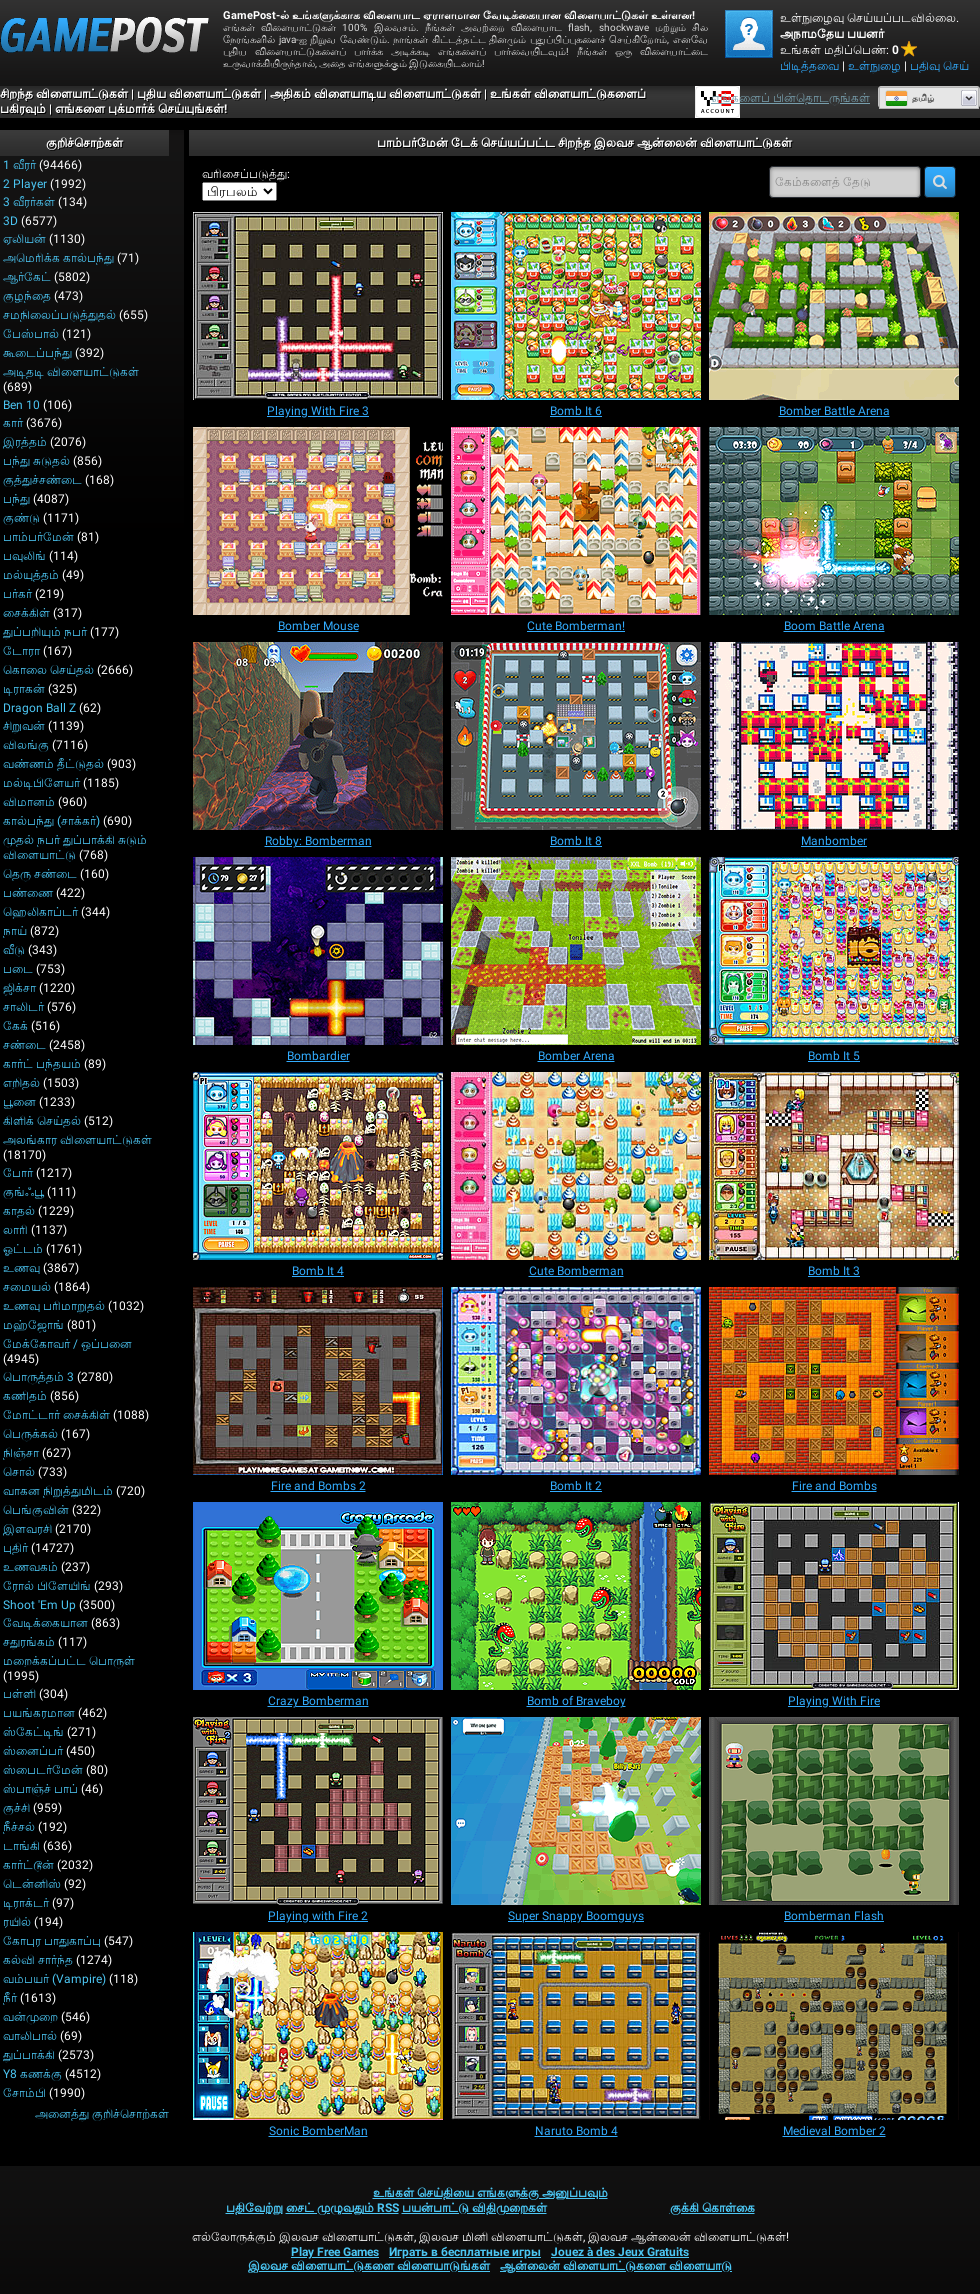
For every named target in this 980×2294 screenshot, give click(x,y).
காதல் (19, 1211)
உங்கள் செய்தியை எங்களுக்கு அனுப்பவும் (490, 2193)
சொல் (19, 1472)
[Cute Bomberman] (576, 1166)
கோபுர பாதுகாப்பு (52, 1941)
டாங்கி (21, 1846)
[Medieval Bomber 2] (834, 2026)
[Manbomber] (834, 736)
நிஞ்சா (21, 1453)
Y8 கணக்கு (32, 2074)
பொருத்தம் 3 (38, 1377)
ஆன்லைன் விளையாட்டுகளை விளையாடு (616, 2266)
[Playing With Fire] (834, 1596)
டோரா (21, 651)
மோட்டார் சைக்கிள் (56, 1415)
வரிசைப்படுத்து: (246, 174)
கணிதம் (25, 1396)
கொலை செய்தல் (48, 670)
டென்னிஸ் (32, 1884)
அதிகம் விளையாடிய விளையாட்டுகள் (375, 94)
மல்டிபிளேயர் (41, 783)
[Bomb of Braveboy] (576, 1596)
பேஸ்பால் (31, 334)
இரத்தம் (25, 442)
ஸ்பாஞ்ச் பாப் (40, 1789)
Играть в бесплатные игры (465, 2252)
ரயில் (17, 1922)
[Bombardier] (318, 951)
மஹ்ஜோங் (33, 1325)
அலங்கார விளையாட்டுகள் (77, 1140)
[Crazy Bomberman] (318, 1596)
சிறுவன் (24, 726)
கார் (13, 423)
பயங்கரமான (39, 1713)
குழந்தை (27, 296)
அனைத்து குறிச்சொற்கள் (102, 2114)
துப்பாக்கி (29, 2055)
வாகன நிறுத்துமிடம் (58, 1491)
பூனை (19, 1102)
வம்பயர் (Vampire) (54, 1979)
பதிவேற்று (254, 2208)
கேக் (15, 1026)
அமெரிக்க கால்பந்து (58, 258)
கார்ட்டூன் (28, 1865)
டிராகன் (24, 689)
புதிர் (15, 1548)
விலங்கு (26, 745)
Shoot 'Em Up (39, 1605)
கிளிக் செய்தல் (42, 1121)
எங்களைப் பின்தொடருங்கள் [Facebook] (790, 98)
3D (10, 221)
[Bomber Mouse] (318, 521)
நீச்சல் (19, 1827)
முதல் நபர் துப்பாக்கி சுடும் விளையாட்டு (75, 847)
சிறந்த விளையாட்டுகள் (64, 94)
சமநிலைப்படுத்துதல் (59, 315)
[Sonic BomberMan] (318, 2026)
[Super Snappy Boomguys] (576, 1811)
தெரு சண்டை (40, 874)
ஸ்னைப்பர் (33, 1751)
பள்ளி (19, 1694)
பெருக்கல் (30, 1434)
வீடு (14, 950)
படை (18, 969)
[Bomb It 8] (576, 736)
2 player (25, 184)
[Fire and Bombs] (834, 1381)
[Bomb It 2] (576, 1381)
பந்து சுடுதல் (36, 461)
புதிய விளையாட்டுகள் (199, 94)
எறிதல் (21, 1083)
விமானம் (29, 802)
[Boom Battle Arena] (834, 521)
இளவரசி (27, 1529)
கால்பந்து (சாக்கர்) (51, 821)
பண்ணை (28, 893)
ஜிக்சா (19, 988)
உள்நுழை (874, 66)
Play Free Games (335, 2252)
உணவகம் (30, 1567)
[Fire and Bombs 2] (318, 1381)
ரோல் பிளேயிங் (47, 1586)
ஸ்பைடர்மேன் (43, 1770)
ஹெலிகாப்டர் (40, 912)
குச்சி (16, 1808)
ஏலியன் (24, 239)
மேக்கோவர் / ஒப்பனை (67, 1344)
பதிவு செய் (939, 66)
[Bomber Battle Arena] (834, 306)
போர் (18, 1173)
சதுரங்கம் (29, 1642)
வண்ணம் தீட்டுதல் (53, 764)
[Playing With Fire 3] (318, 306)
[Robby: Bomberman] (318, 736)
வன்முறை (30, 2017)
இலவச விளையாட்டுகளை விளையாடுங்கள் (369, 2266)
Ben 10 (21, 405)
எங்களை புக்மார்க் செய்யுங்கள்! (141, 109)
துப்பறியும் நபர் (45, 632)
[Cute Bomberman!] (576, 521)
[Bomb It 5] (834, 951)
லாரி (15, 1230)
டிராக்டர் (26, 1903)
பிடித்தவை (809, 66)
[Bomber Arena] (576, 951)
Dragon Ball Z (39, 708)
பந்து (16, 499)
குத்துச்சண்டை (42, 480)
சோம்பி (24, 2093)
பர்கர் (17, 594)
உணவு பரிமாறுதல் (54, 1306)
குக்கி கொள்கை (712, 2208)
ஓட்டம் (23, 1249)
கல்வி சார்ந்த (38, 1960)
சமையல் (27, 1287)
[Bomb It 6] (576, 306)
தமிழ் (909, 98)
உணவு (21, 1268)
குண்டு (21, 518)
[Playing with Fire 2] (318, 1811)
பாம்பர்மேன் (38, 537)
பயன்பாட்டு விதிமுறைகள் (474, 2208)
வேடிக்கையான (45, 1623)
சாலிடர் (23, 1007)
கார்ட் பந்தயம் (42, 1064)
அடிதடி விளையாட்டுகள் (71, 372)
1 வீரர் (19, 165)
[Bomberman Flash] (834, 1811)
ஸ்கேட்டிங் (33, 1732)
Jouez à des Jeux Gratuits (620, 2252)
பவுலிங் (24, 556)
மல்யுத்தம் (31, 575)
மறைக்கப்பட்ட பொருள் (69, 1661)
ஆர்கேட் (27, 277)
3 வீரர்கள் (29, 202)
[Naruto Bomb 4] (576, 2026)
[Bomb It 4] (318, 1166)
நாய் (15, 931)
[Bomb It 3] (834, 1166)
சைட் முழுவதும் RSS (342, 2208)
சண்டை (24, 1045)
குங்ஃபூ (23, 1192)
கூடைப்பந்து (37, 353)
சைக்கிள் (26, 613)
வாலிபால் (30, 2036)
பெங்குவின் (36, 1510)
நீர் (10, 1998)
